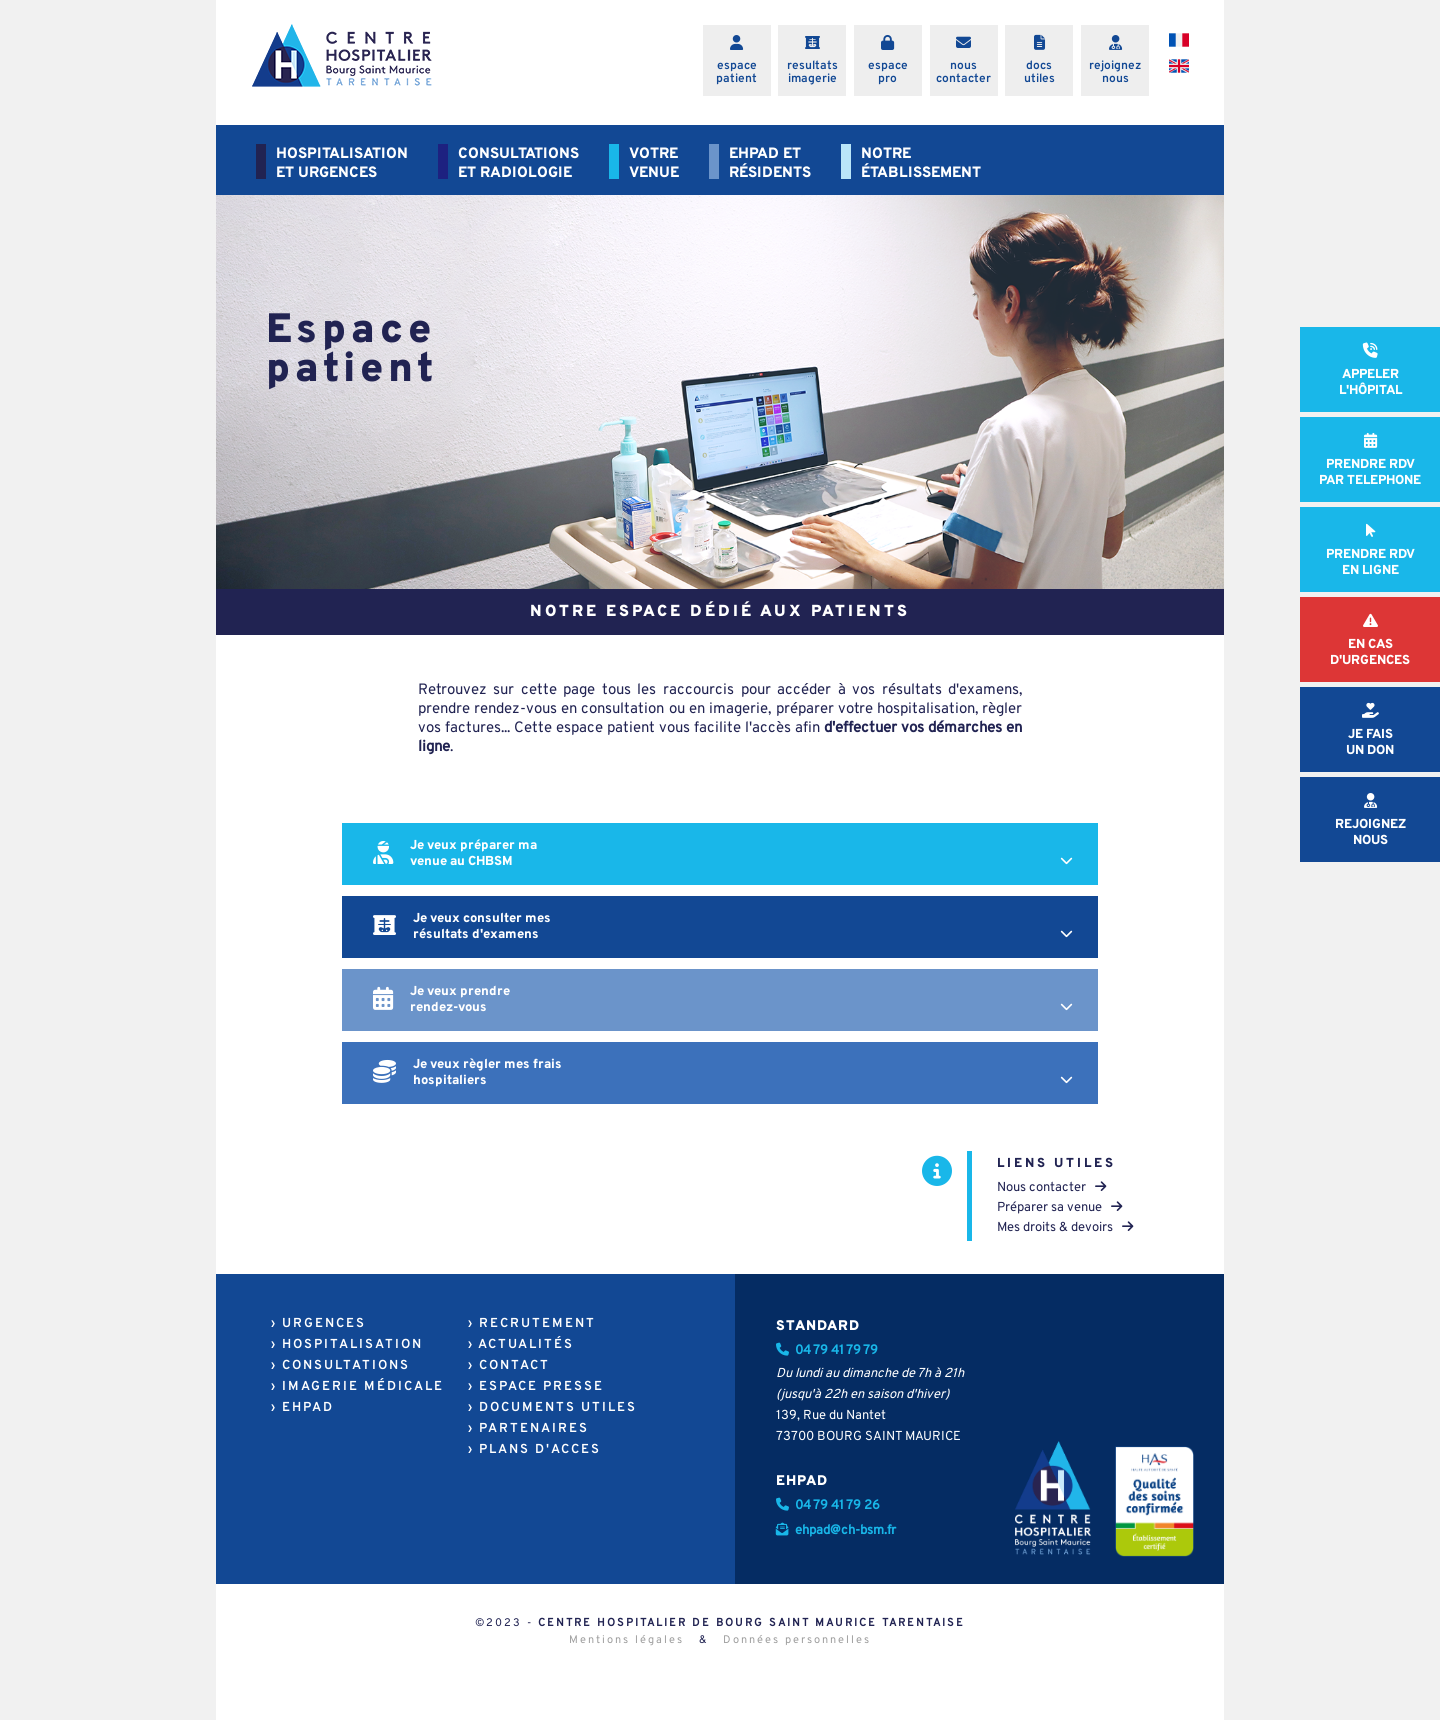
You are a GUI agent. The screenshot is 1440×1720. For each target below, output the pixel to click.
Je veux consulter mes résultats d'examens (728, 927)
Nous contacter (1051, 1188)
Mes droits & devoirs (1065, 1228)
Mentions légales (626, 1640)
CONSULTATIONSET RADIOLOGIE (518, 164)
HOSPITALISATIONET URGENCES (342, 164)
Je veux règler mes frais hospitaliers (728, 1073)
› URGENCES (318, 1324)
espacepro (888, 72)
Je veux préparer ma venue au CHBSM (728, 854)
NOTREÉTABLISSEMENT (921, 164)
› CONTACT (509, 1366)
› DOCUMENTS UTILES (552, 1408)
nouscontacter (963, 72)
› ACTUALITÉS (521, 1345)
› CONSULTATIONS (340, 1366)
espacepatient (736, 72)
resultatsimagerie (812, 72)
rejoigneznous (1115, 72)
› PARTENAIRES (528, 1429)
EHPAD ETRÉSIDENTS (770, 164)
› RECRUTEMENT (532, 1324)
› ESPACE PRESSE (536, 1387)
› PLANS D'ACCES (534, 1450)
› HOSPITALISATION (347, 1345)
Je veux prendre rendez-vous (728, 1000)
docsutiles (1039, 72)
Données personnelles (797, 1640)
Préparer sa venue (1059, 1208)
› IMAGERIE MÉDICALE (357, 1387)
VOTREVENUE (654, 164)
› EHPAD (302, 1408)
